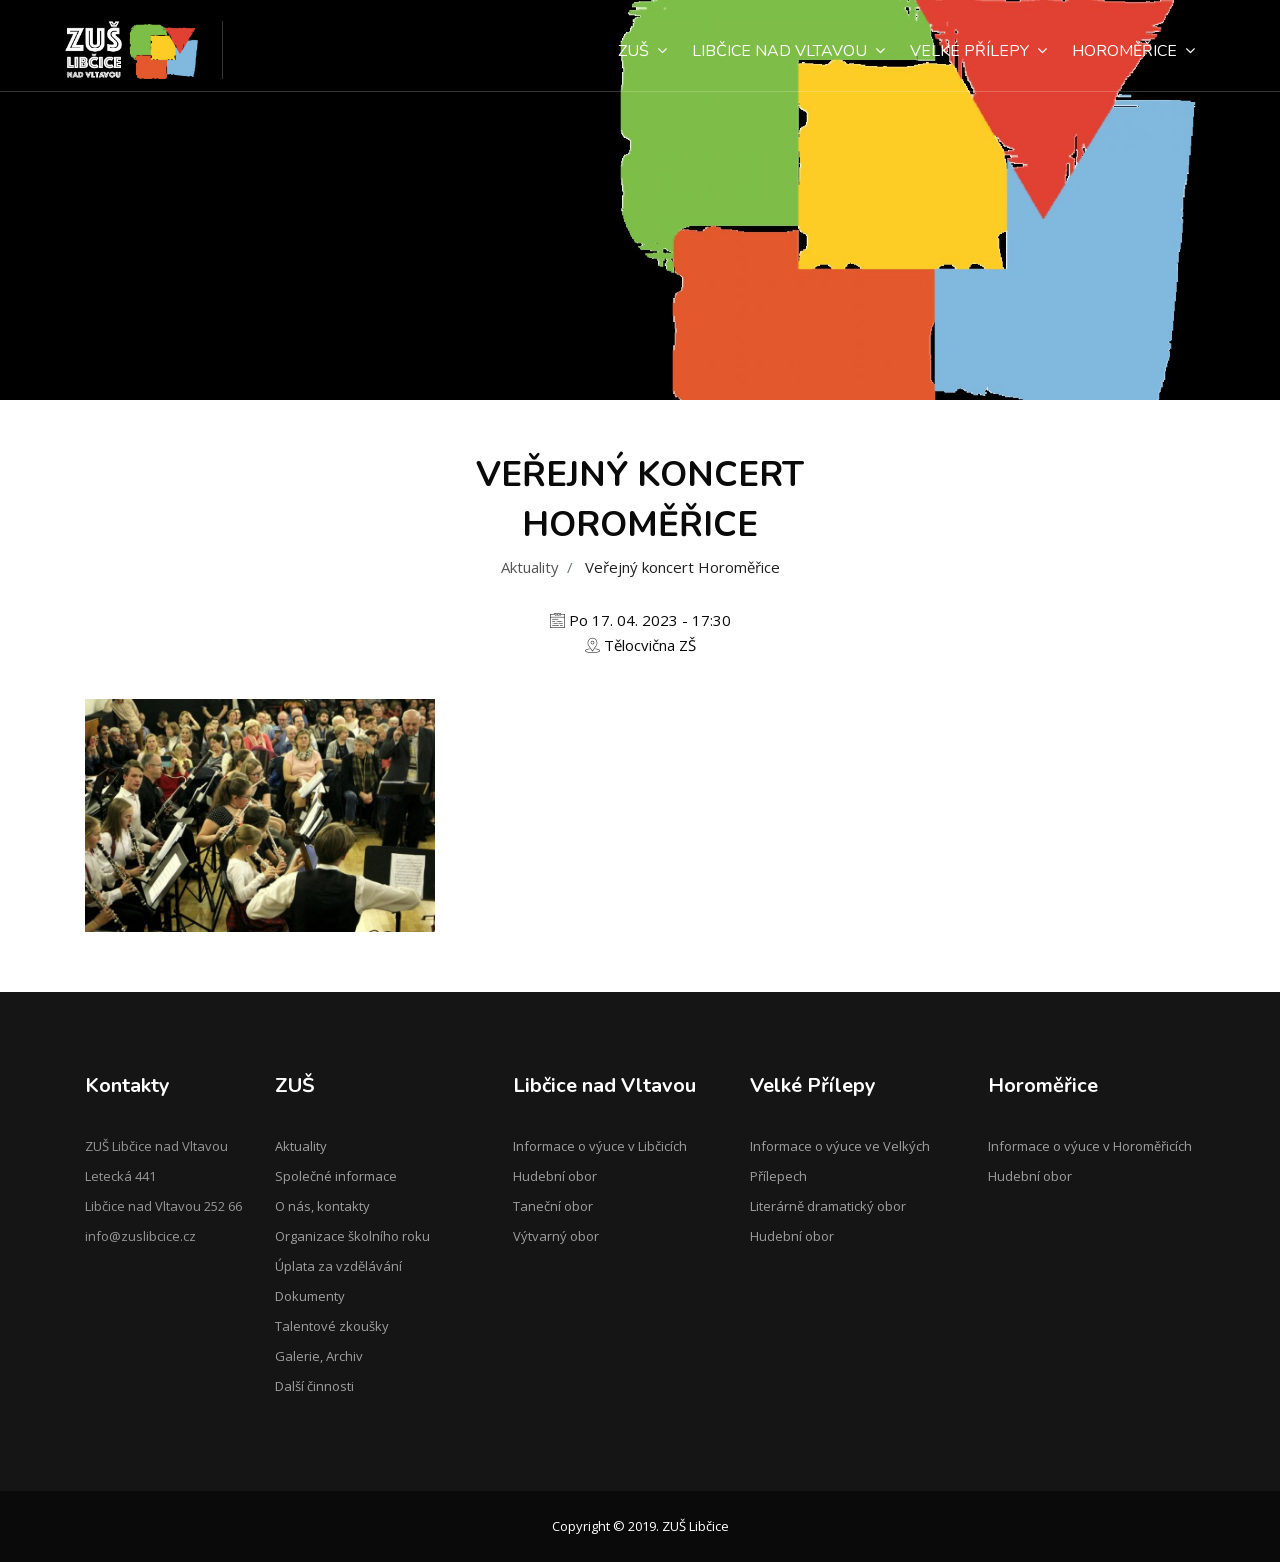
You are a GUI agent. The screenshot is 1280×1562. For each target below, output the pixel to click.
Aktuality (530, 567)
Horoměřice (1133, 51)
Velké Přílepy (978, 51)
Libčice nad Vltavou (788, 51)
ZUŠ (642, 51)
